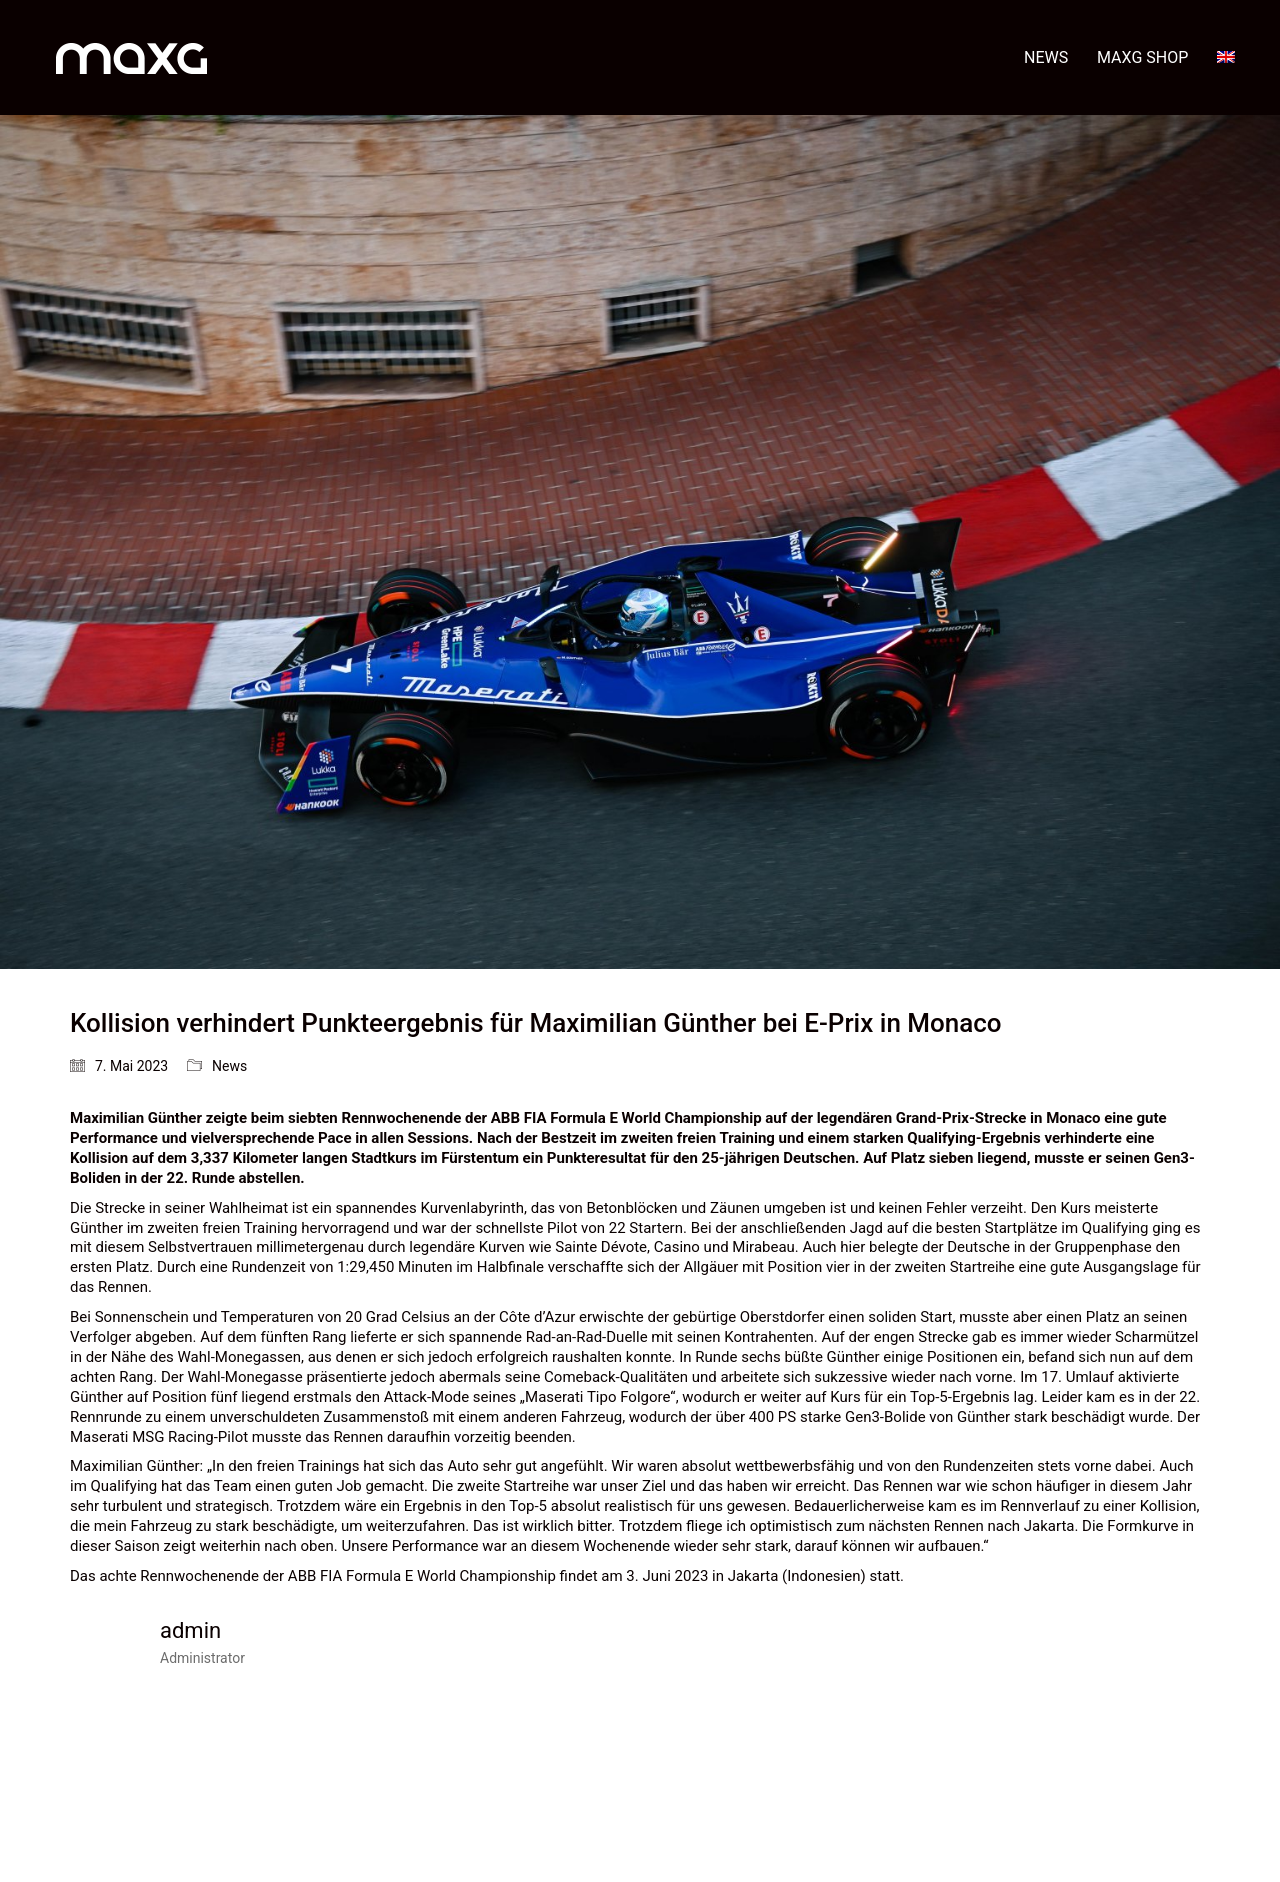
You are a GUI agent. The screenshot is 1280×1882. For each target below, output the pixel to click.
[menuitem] (1226, 57)
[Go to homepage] (131, 57)
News (229, 1066)
